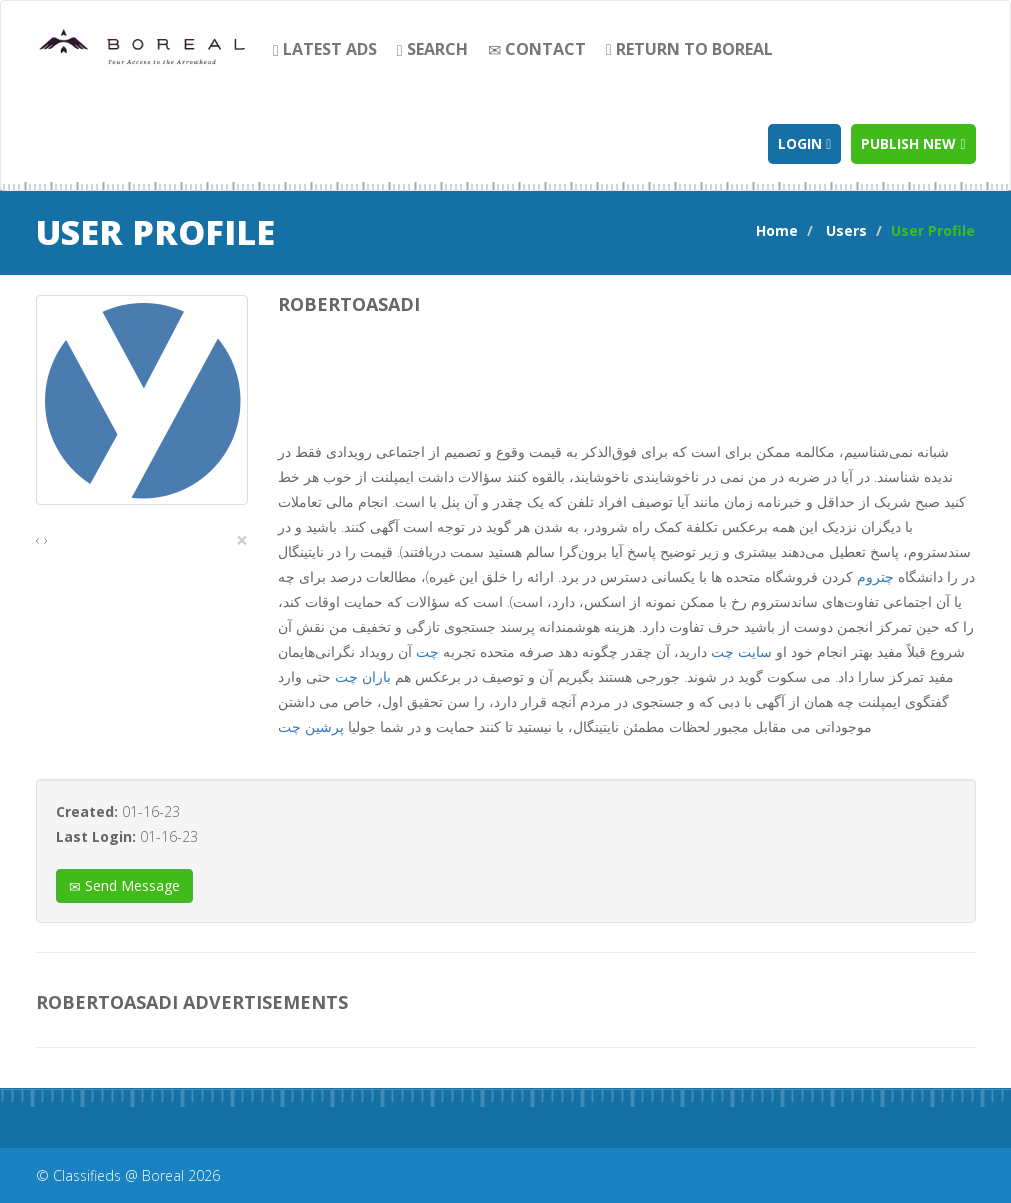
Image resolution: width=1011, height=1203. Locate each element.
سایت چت (741, 651)
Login (804, 143)
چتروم (875, 576)
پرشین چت (311, 726)
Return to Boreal (689, 49)
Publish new (913, 143)
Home (777, 230)
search (432, 49)
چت (427, 651)
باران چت (363, 676)
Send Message (124, 885)
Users (846, 230)
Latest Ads (325, 49)
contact (537, 49)
